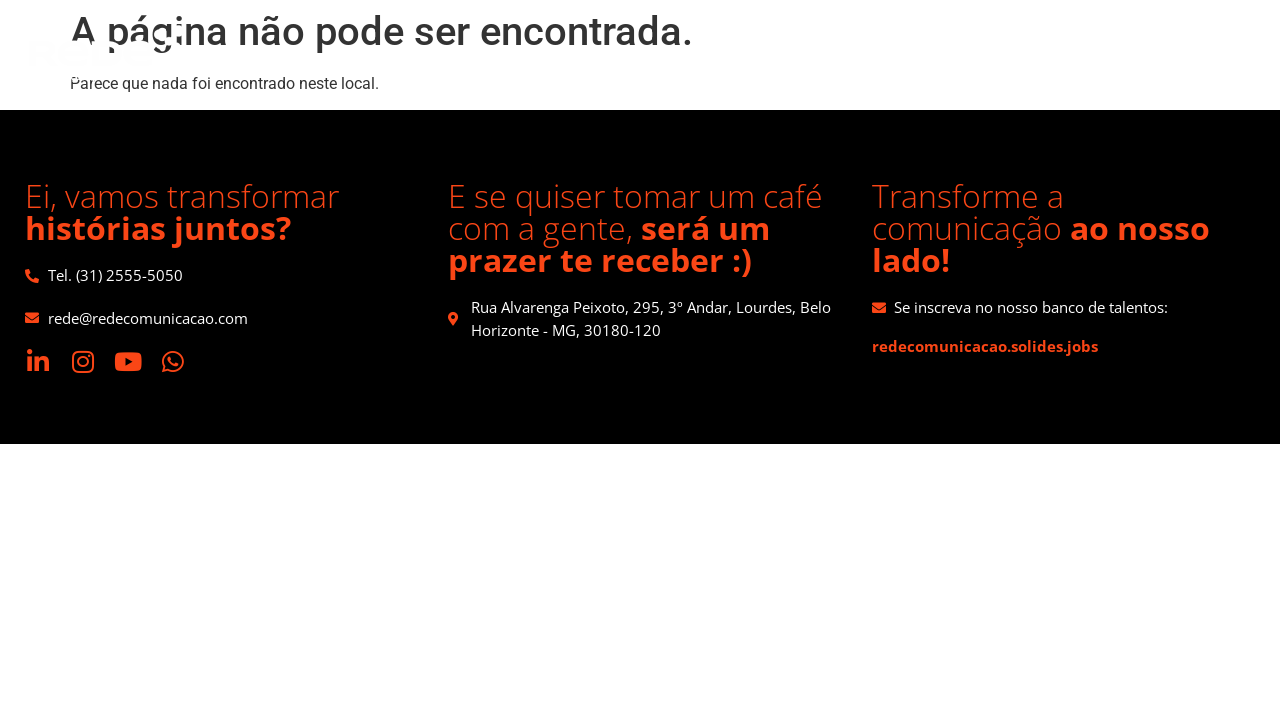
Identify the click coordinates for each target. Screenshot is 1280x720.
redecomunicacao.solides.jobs (985, 346)
